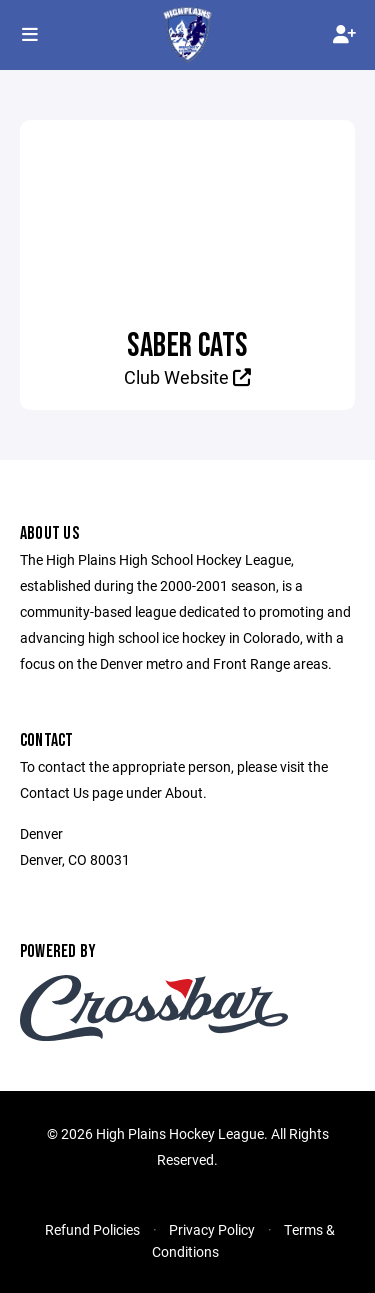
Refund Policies (92, 1229)
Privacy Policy (212, 1229)
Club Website (187, 377)
